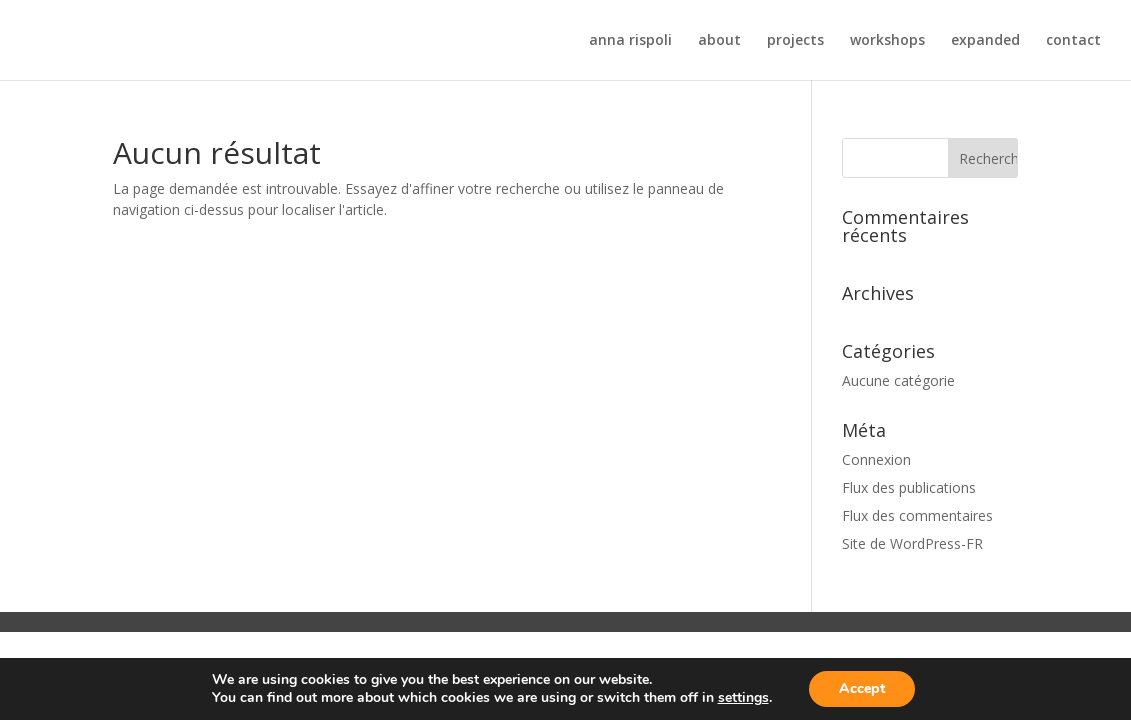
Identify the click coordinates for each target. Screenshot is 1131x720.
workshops (887, 41)
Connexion (876, 459)
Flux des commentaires (917, 515)
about (719, 41)
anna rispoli (630, 41)
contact (1073, 41)
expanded (985, 41)
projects (795, 41)
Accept (862, 688)
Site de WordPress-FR (912, 543)
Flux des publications (909, 487)
